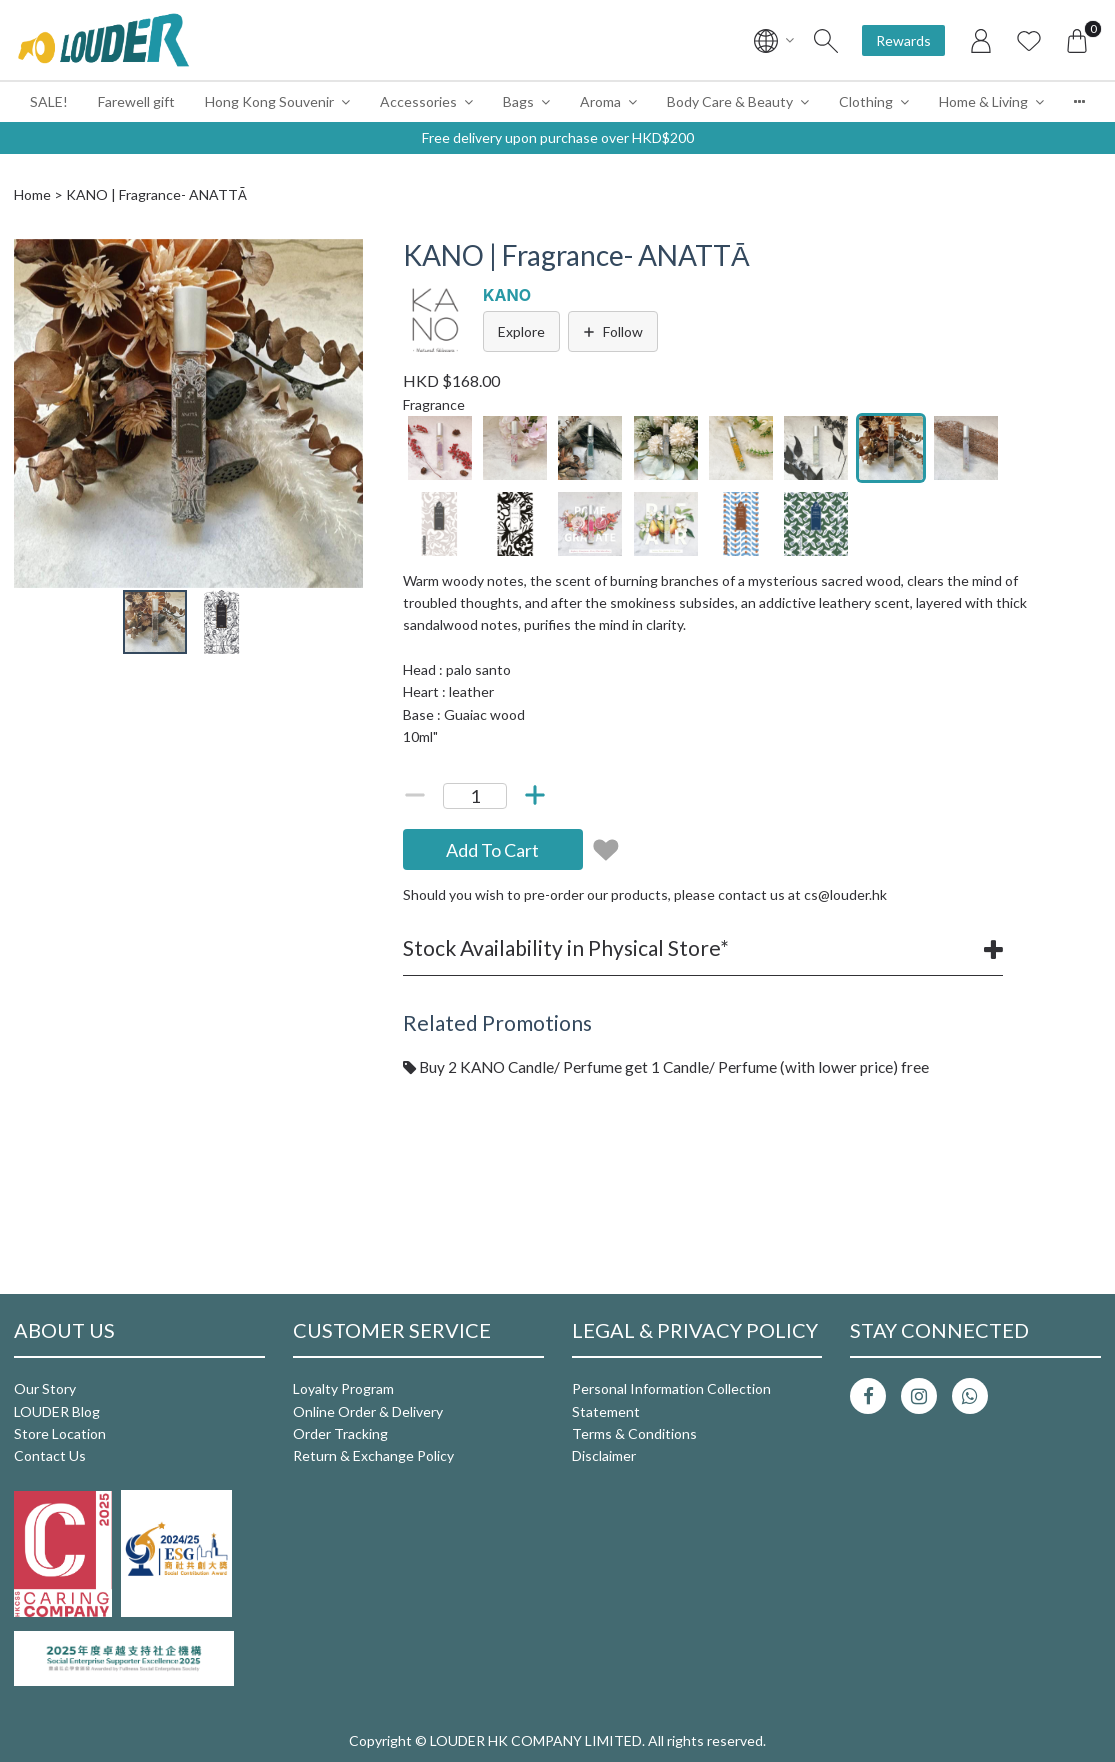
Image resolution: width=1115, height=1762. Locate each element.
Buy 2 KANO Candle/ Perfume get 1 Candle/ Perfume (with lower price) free (666, 1067)
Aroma (600, 101)
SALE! (49, 101)
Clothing (866, 101)
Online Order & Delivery (368, 1411)
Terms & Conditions (634, 1433)
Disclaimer (604, 1455)
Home (32, 194)
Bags (518, 101)
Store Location (60, 1433)
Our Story (45, 1388)
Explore (521, 331)
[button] (345, 257)
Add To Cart (492, 850)
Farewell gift (136, 101)
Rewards (903, 40)
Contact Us (50, 1455)
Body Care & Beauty (730, 101)
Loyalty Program (343, 1388)
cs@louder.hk (845, 894)
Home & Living (983, 101)
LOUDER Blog (57, 1411)
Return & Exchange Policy (373, 1455)
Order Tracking (340, 1433)
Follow (613, 331)
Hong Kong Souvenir (269, 101)
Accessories (418, 101)
